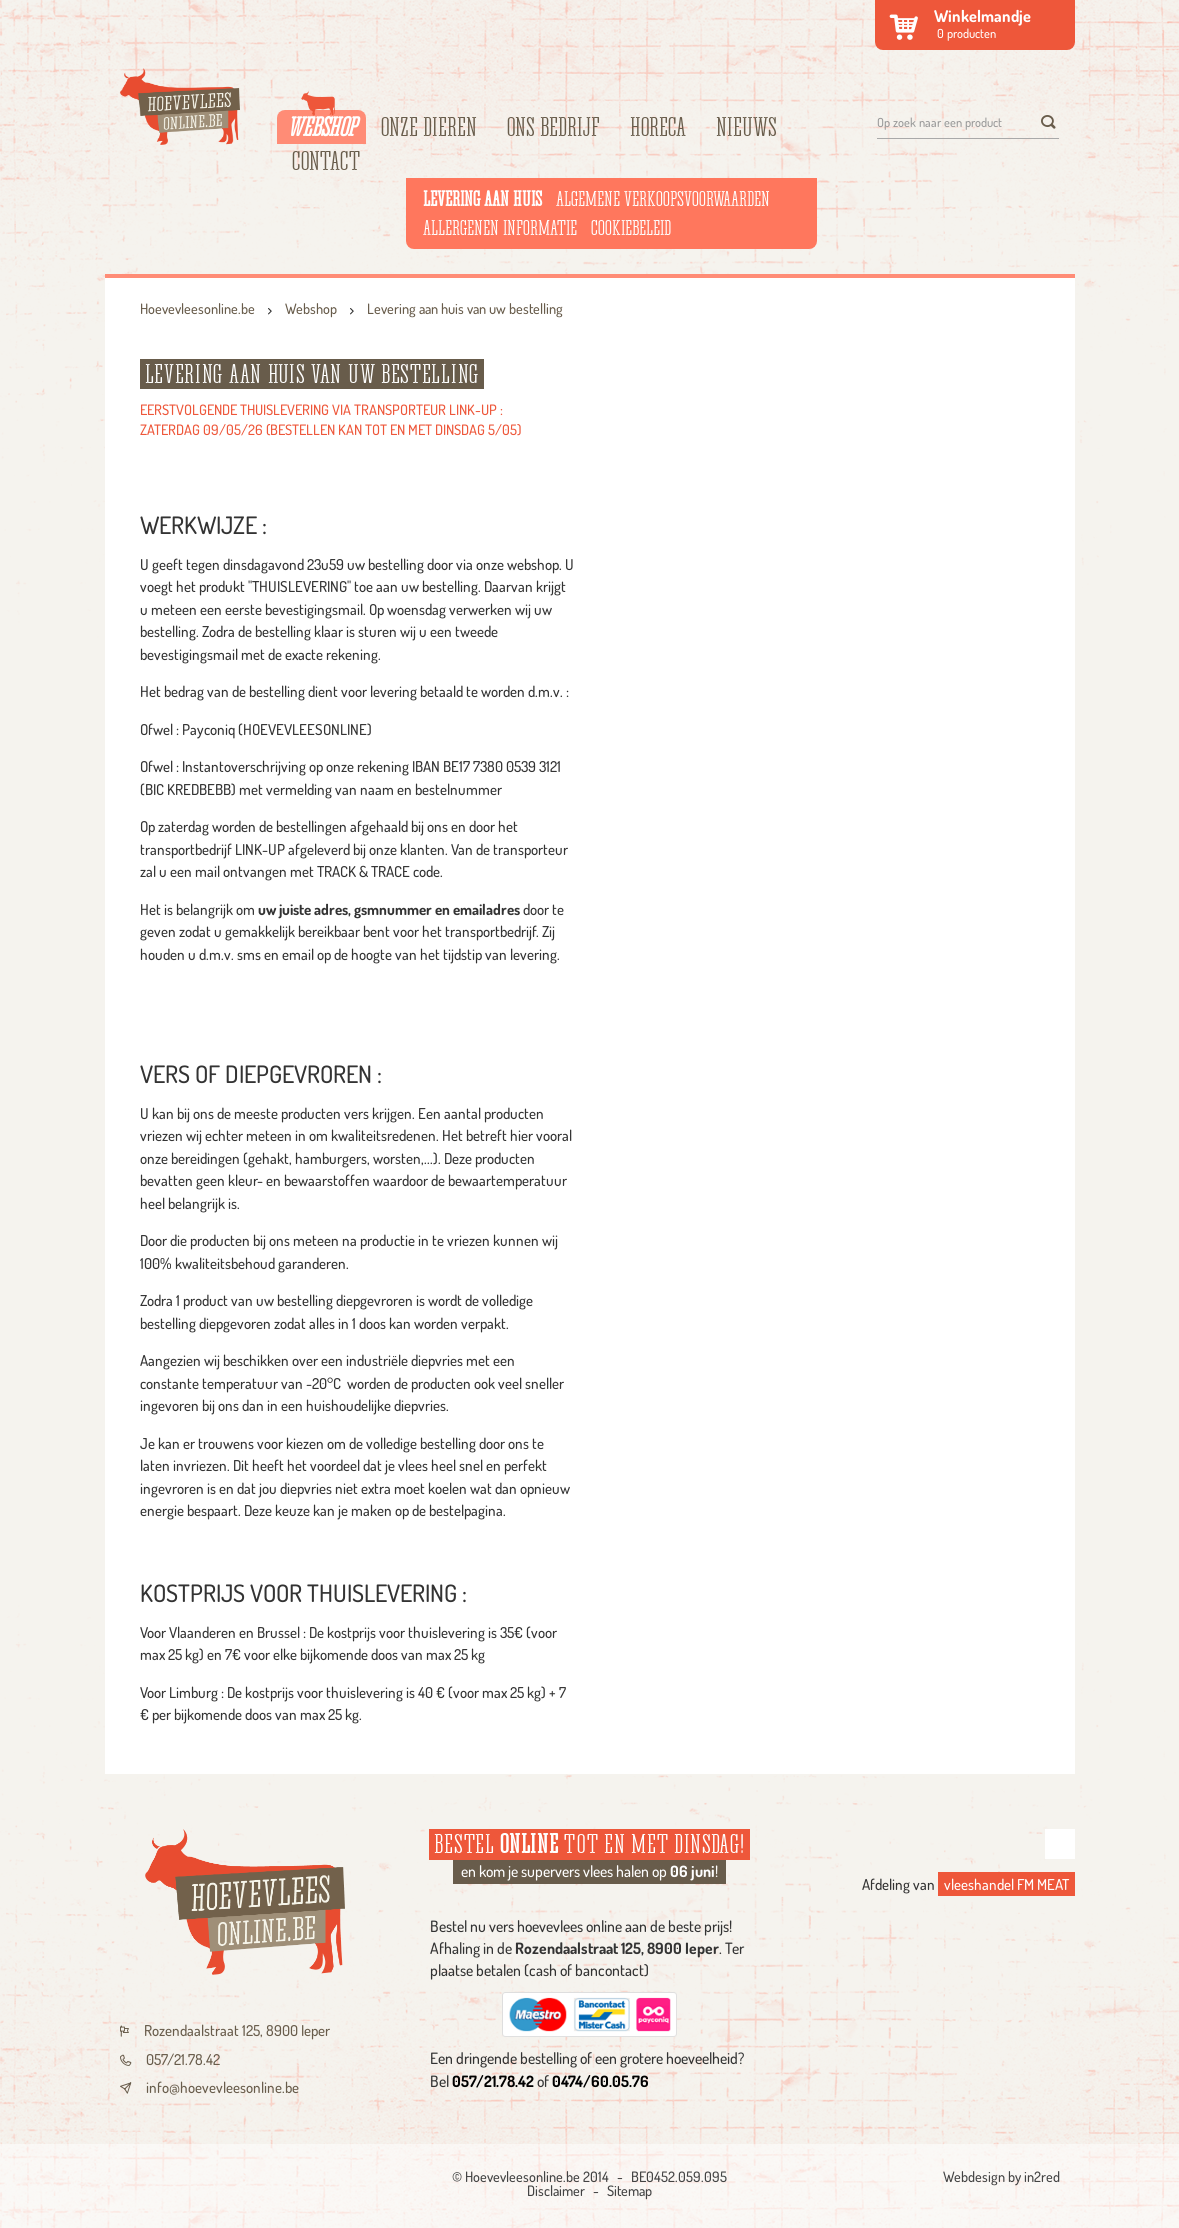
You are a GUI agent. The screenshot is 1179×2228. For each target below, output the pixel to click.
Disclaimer (556, 2190)
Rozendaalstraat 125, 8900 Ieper (225, 2030)
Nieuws (746, 127)
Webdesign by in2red (1001, 2176)
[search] (1048, 121)
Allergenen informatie (500, 228)
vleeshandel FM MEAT (1006, 1884)
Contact (326, 161)
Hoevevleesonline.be (197, 308)
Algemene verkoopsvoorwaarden (663, 199)
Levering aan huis (482, 199)
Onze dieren (429, 127)
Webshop (321, 125)
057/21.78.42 (170, 2059)
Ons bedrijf (553, 127)
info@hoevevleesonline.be (209, 2087)
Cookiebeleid (631, 228)
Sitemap (629, 2190)
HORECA (658, 127)
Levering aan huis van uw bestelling (465, 308)
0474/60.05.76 (600, 2081)
